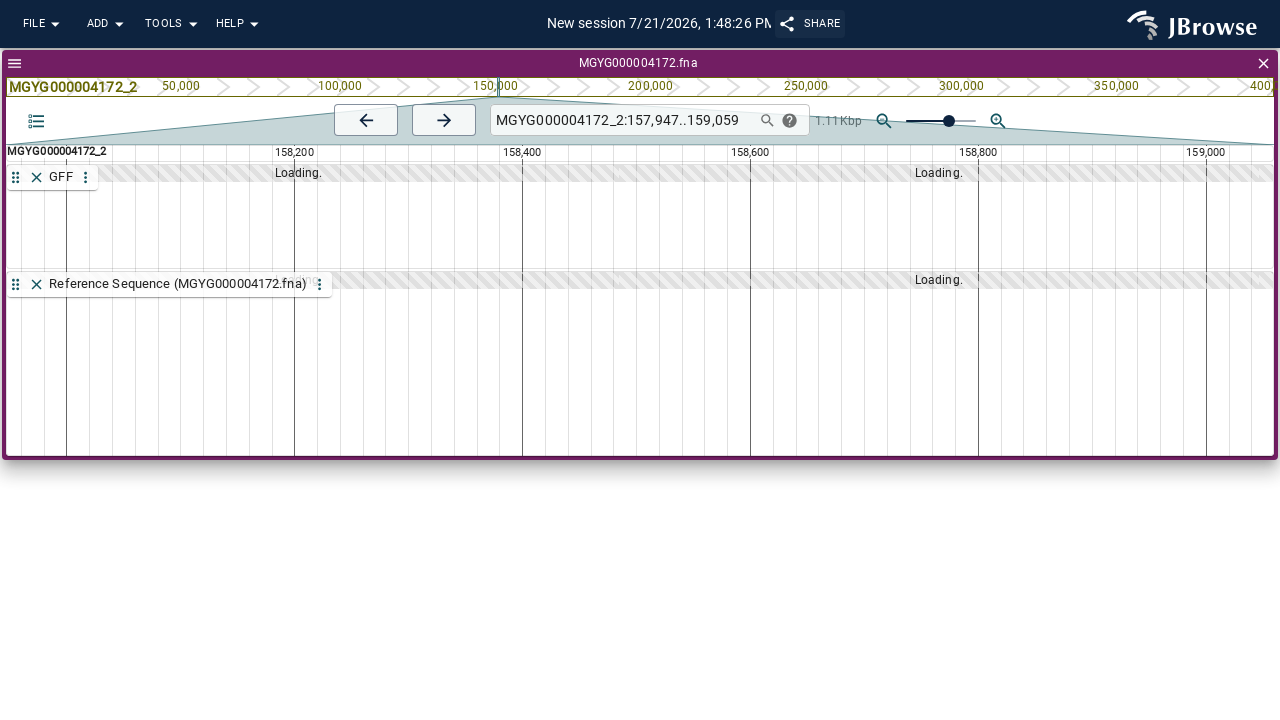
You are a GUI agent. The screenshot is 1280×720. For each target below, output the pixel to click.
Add (108, 24)
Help (240, 24)
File (44, 24)
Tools (174, 24)
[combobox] (620, 120)
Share (810, 23)
